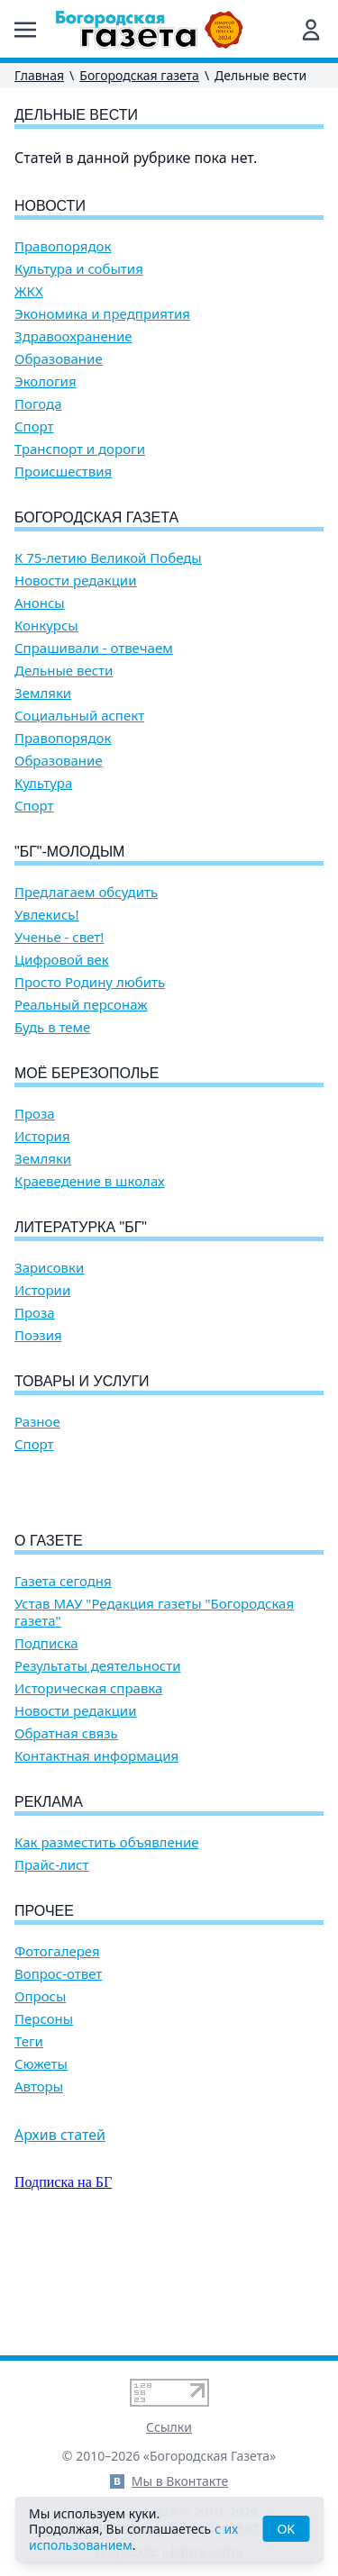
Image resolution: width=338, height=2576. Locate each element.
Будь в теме (52, 1027)
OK (286, 2528)
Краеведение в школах (89, 1181)
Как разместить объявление (106, 1945)
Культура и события (78, 268)
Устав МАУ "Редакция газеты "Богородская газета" (154, 1715)
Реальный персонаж (81, 1004)
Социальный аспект (79, 715)
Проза (34, 1113)
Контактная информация (96, 1858)
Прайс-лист (51, 1967)
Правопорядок (62, 246)
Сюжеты (41, 2166)
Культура (43, 783)
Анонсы (39, 603)
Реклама (48, 1904)
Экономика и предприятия (102, 313)
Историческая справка (88, 1791)
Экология (45, 381)
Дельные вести (63, 670)
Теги (28, 2144)
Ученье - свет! (59, 937)
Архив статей (59, 2237)
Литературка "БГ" (80, 1227)
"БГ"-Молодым (69, 851)
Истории (42, 1290)
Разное (37, 1421)
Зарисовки (49, 1267)
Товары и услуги (82, 1381)
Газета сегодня (63, 1683)
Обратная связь (66, 1836)
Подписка (46, 1746)
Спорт (34, 426)
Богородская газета (139, 75)
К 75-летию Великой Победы (108, 558)
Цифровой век (61, 959)
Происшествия (63, 471)
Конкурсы (46, 625)
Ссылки (169, 2426)
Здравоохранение (73, 336)
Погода (38, 404)
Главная (39, 75)
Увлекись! (46, 914)
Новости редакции (75, 580)
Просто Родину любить (89, 982)
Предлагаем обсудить (86, 892)
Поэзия (38, 1335)
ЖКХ (28, 291)
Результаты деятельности (97, 1768)
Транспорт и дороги (79, 449)
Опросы (40, 2099)
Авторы (38, 2189)
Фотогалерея (57, 2054)
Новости (50, 205)
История (42, 1136)
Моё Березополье (86, 1073)
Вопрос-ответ (58, 2076)
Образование (58, 358)
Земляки (42, 693)
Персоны (43, 2121)
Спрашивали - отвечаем (93, 648)
